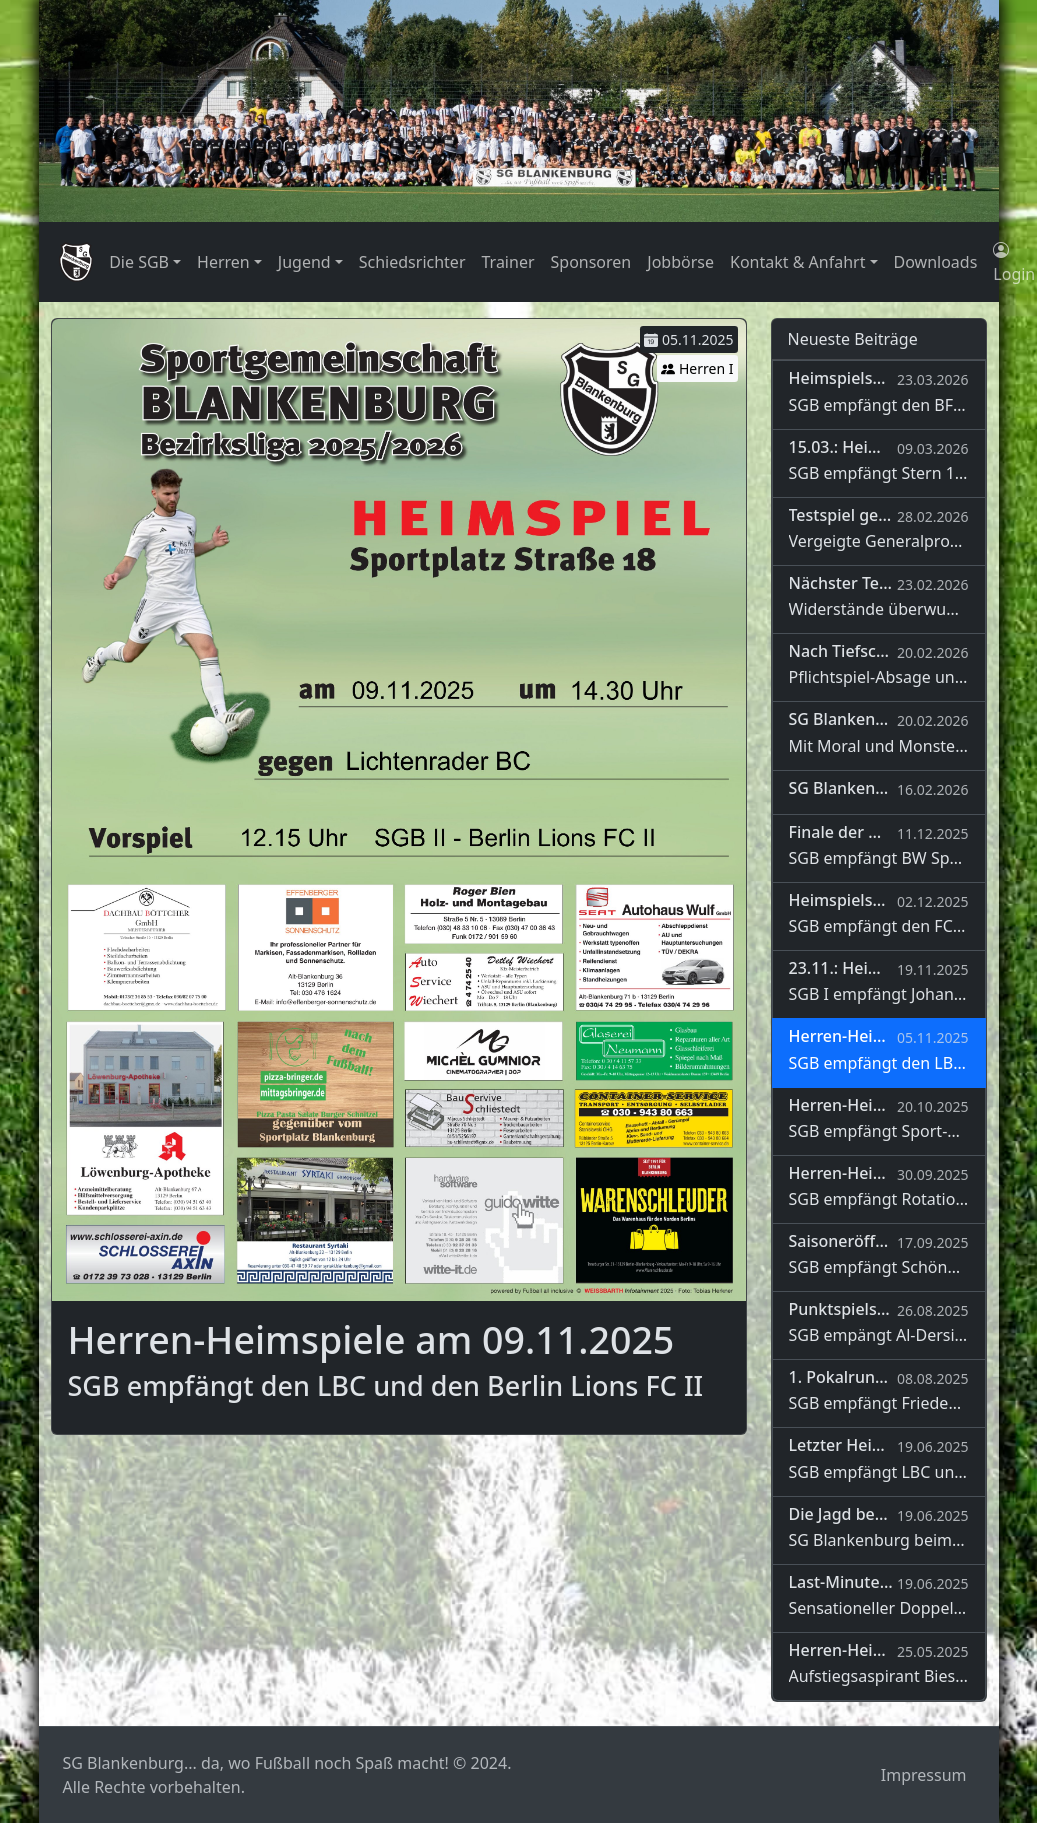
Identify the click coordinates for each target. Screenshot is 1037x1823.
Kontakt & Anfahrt (797, 262)
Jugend (304, 262)
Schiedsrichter (412, 262)
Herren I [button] (697, 368)
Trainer (508, 262)
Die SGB (139, 262)
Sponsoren (591, 262)
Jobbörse (680, 262)
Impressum (924, 1775)
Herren (223, 262)
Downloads (936, 262)
